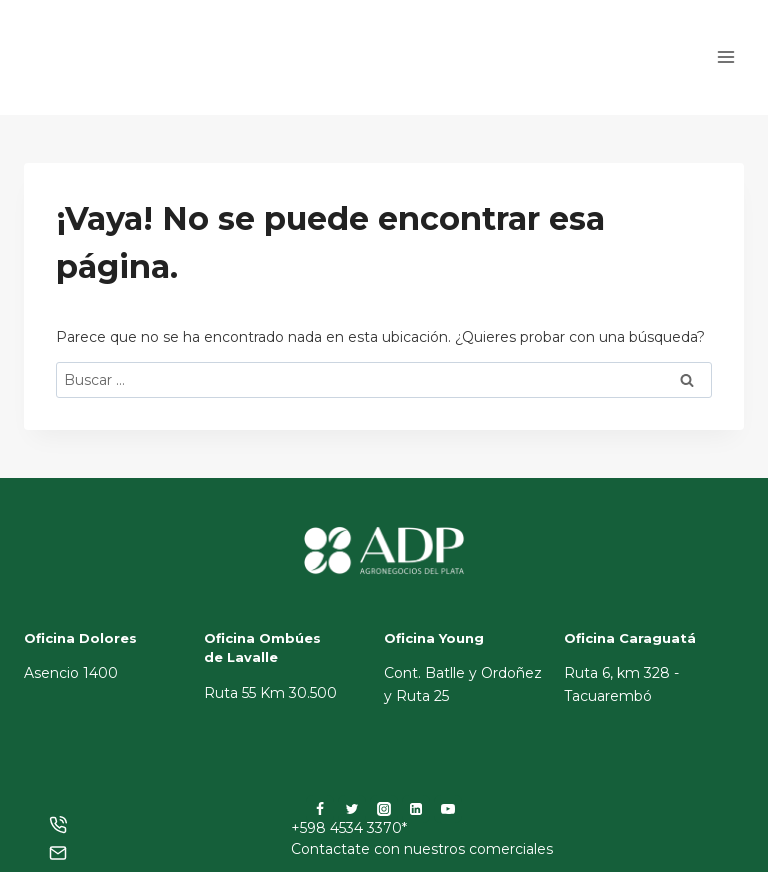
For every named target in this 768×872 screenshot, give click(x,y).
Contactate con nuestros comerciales (422, 849)
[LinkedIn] (416, 809)
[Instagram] (384, 809)
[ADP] (124, 75)
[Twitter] (352, 809)
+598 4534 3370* (349, 828)
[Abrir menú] (725, 57)
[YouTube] (448, 809)
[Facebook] (320, 809)
